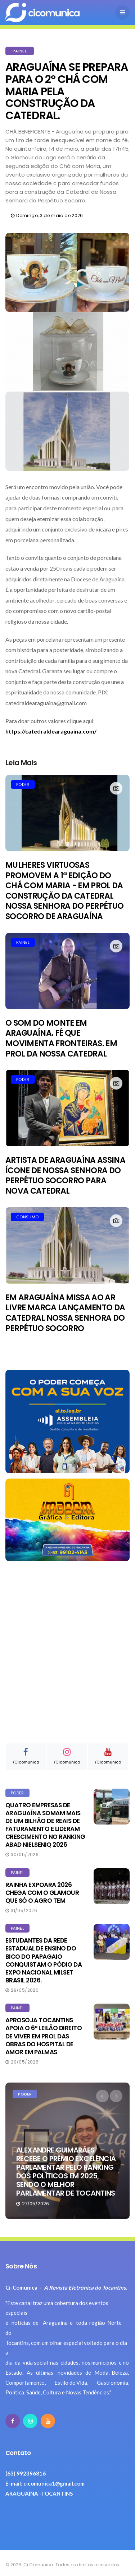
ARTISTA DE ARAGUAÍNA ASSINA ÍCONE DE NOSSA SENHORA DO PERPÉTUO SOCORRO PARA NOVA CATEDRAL (65, 1175)
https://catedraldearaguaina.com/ (50, 731)
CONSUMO (27, 1217)
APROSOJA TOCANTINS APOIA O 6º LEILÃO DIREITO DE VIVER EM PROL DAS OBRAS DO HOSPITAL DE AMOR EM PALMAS (43, 2036)
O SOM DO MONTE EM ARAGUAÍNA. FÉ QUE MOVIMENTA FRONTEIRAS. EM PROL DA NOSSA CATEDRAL (61, 1038)
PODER (23, 784)
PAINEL (20, 51)
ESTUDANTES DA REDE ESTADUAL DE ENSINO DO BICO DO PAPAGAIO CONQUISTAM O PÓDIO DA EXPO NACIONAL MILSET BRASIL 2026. (43, 1960)
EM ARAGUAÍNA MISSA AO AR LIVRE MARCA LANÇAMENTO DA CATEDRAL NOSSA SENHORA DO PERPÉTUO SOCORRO (65, 1313)
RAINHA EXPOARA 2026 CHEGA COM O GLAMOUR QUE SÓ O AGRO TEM (42, 1893)
